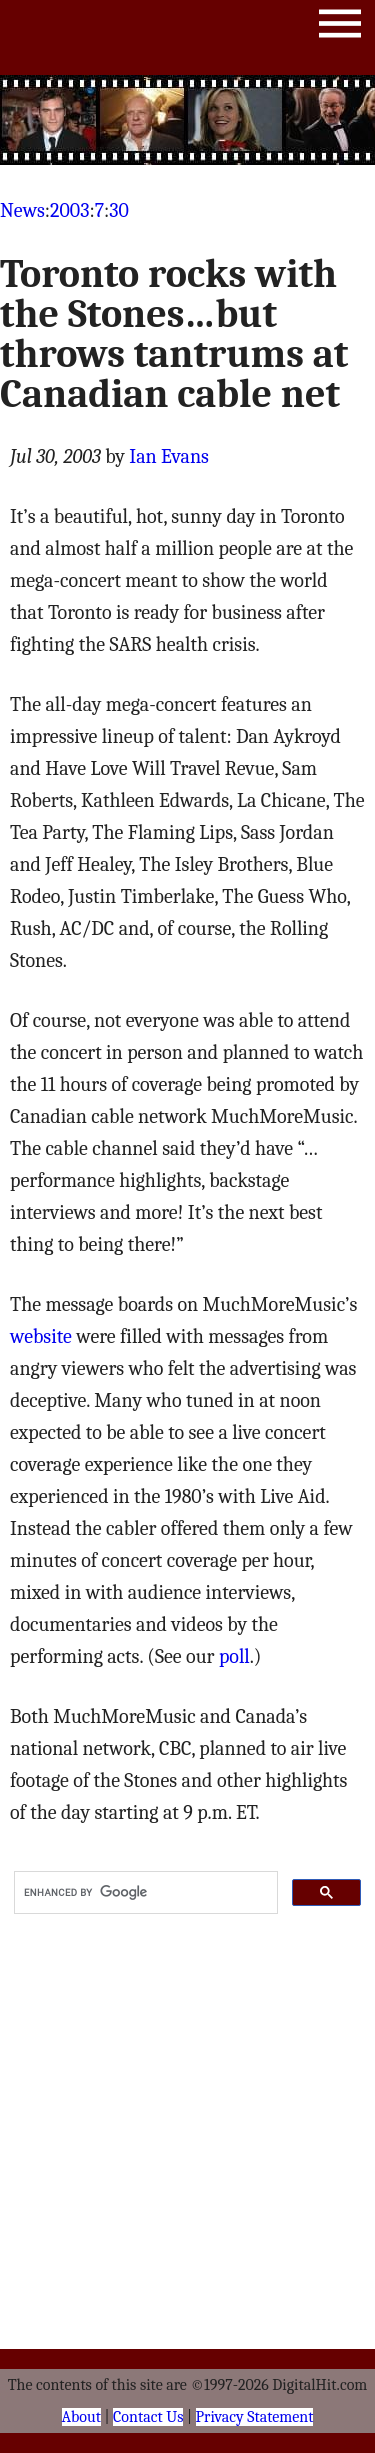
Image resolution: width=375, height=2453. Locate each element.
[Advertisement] (188, 120)
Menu (340, 27)
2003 (69, 210)
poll (234, 1656)
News (22, 210)
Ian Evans (169, 456)
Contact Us (148, 2417)
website (41, 1336)
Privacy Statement (255, 2417)
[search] (144, 1893)
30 (119, 210)
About (81, 2417)
